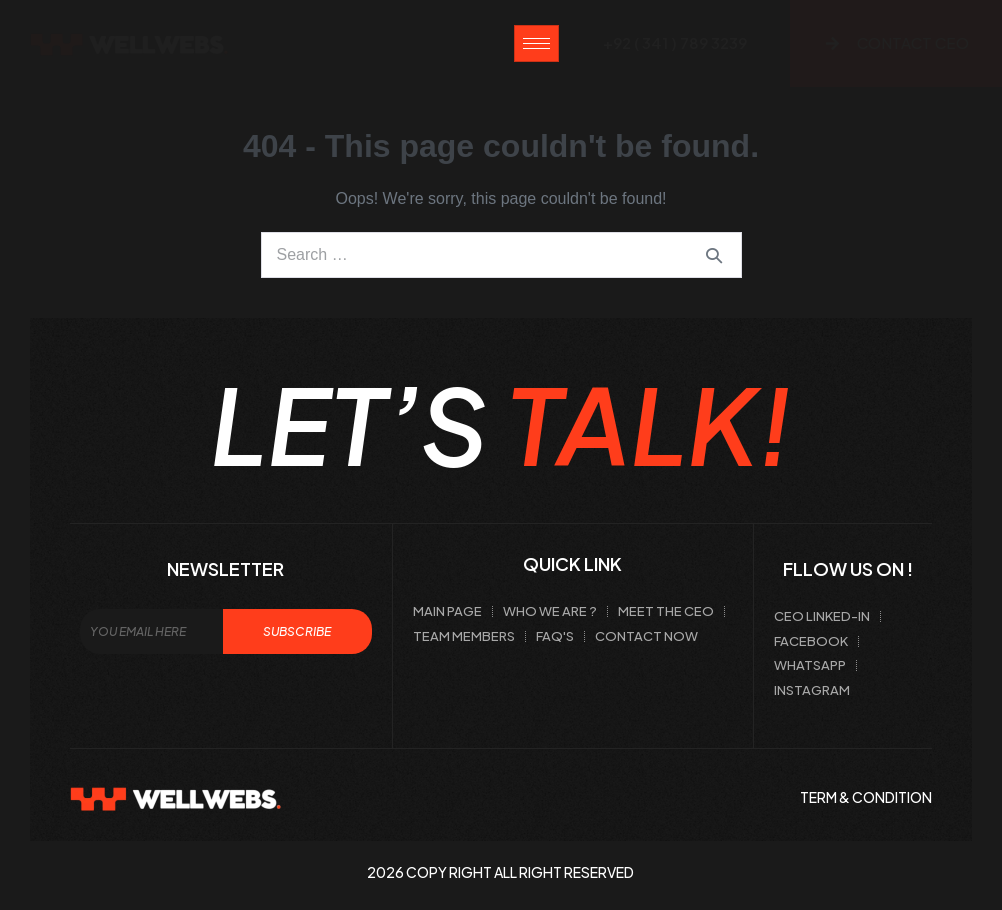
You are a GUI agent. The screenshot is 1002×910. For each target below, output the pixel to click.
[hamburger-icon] (536, 43)
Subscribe (297, 631)
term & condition (866, 797)
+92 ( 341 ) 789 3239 (675, 42)
